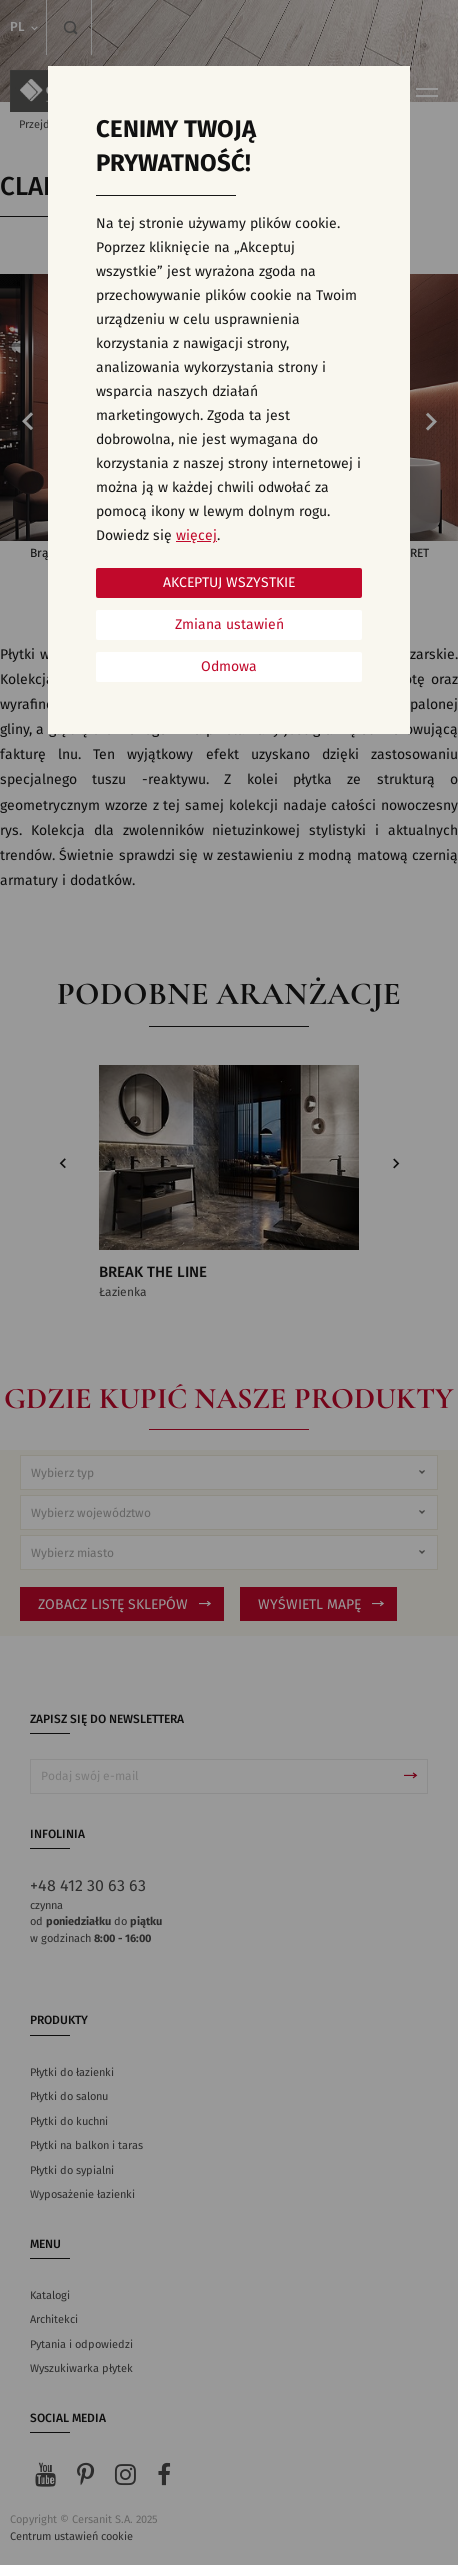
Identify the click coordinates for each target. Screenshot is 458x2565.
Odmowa (229, 667)
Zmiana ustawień (229, 625)
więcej (196, 536)
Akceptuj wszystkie (229, 583)
